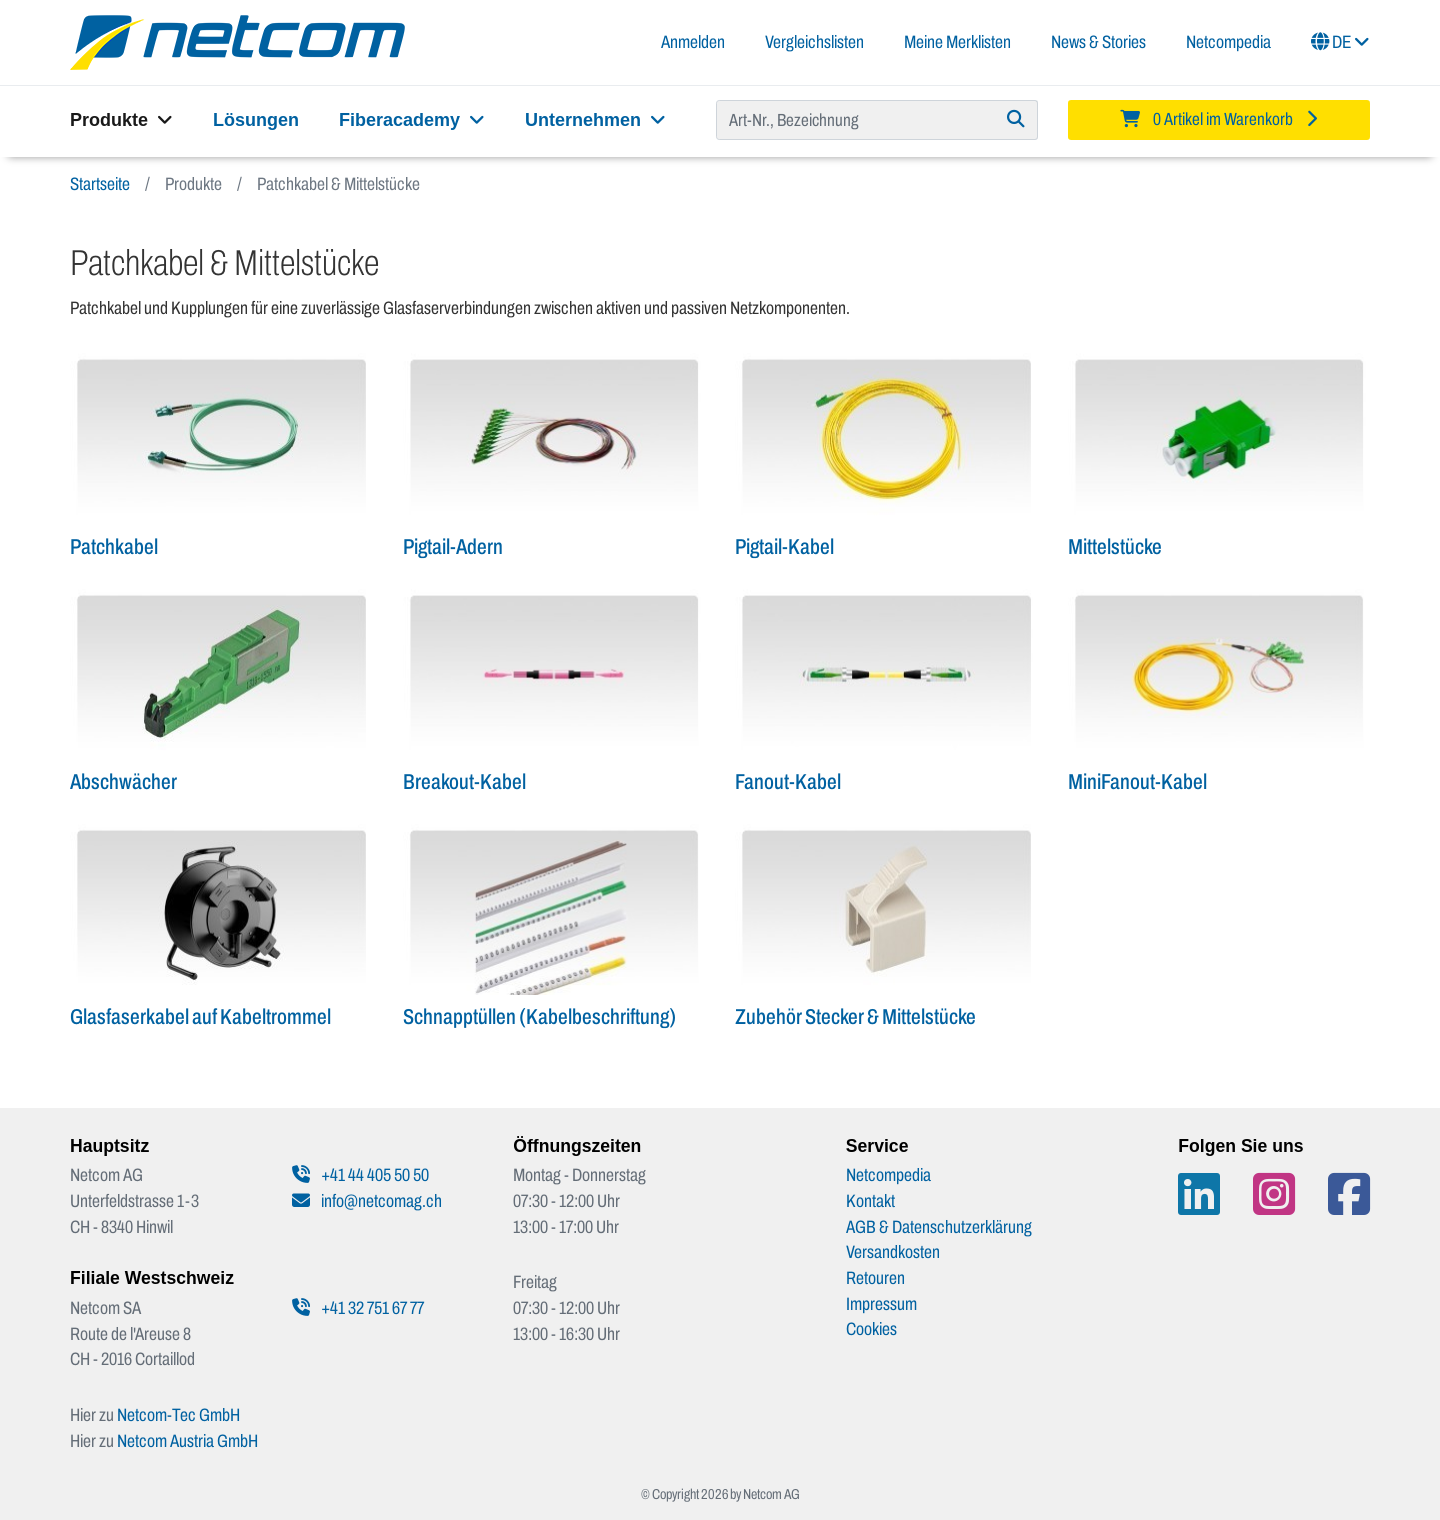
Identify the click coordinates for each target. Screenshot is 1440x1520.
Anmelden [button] (693, 42)
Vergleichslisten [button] (814, 42)
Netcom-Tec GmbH (178, 1415)
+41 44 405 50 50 (360, 1175)
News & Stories (1098, 42)
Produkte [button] (121, 120)
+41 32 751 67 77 (358, 1308)
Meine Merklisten (957, 42)
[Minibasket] (1219, 120)
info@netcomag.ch (367, 1201)
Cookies (871, 1329)
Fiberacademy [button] (412, 120)
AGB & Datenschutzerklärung (939, 1227)
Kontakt (870, 1201)
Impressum (881, 1304)
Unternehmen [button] (595, 120)
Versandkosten (893, 1252)
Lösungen (256, 120)
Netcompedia (1228, 42)
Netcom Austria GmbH (187, 1441)
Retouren (875, 1278)
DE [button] (1340, 42)
